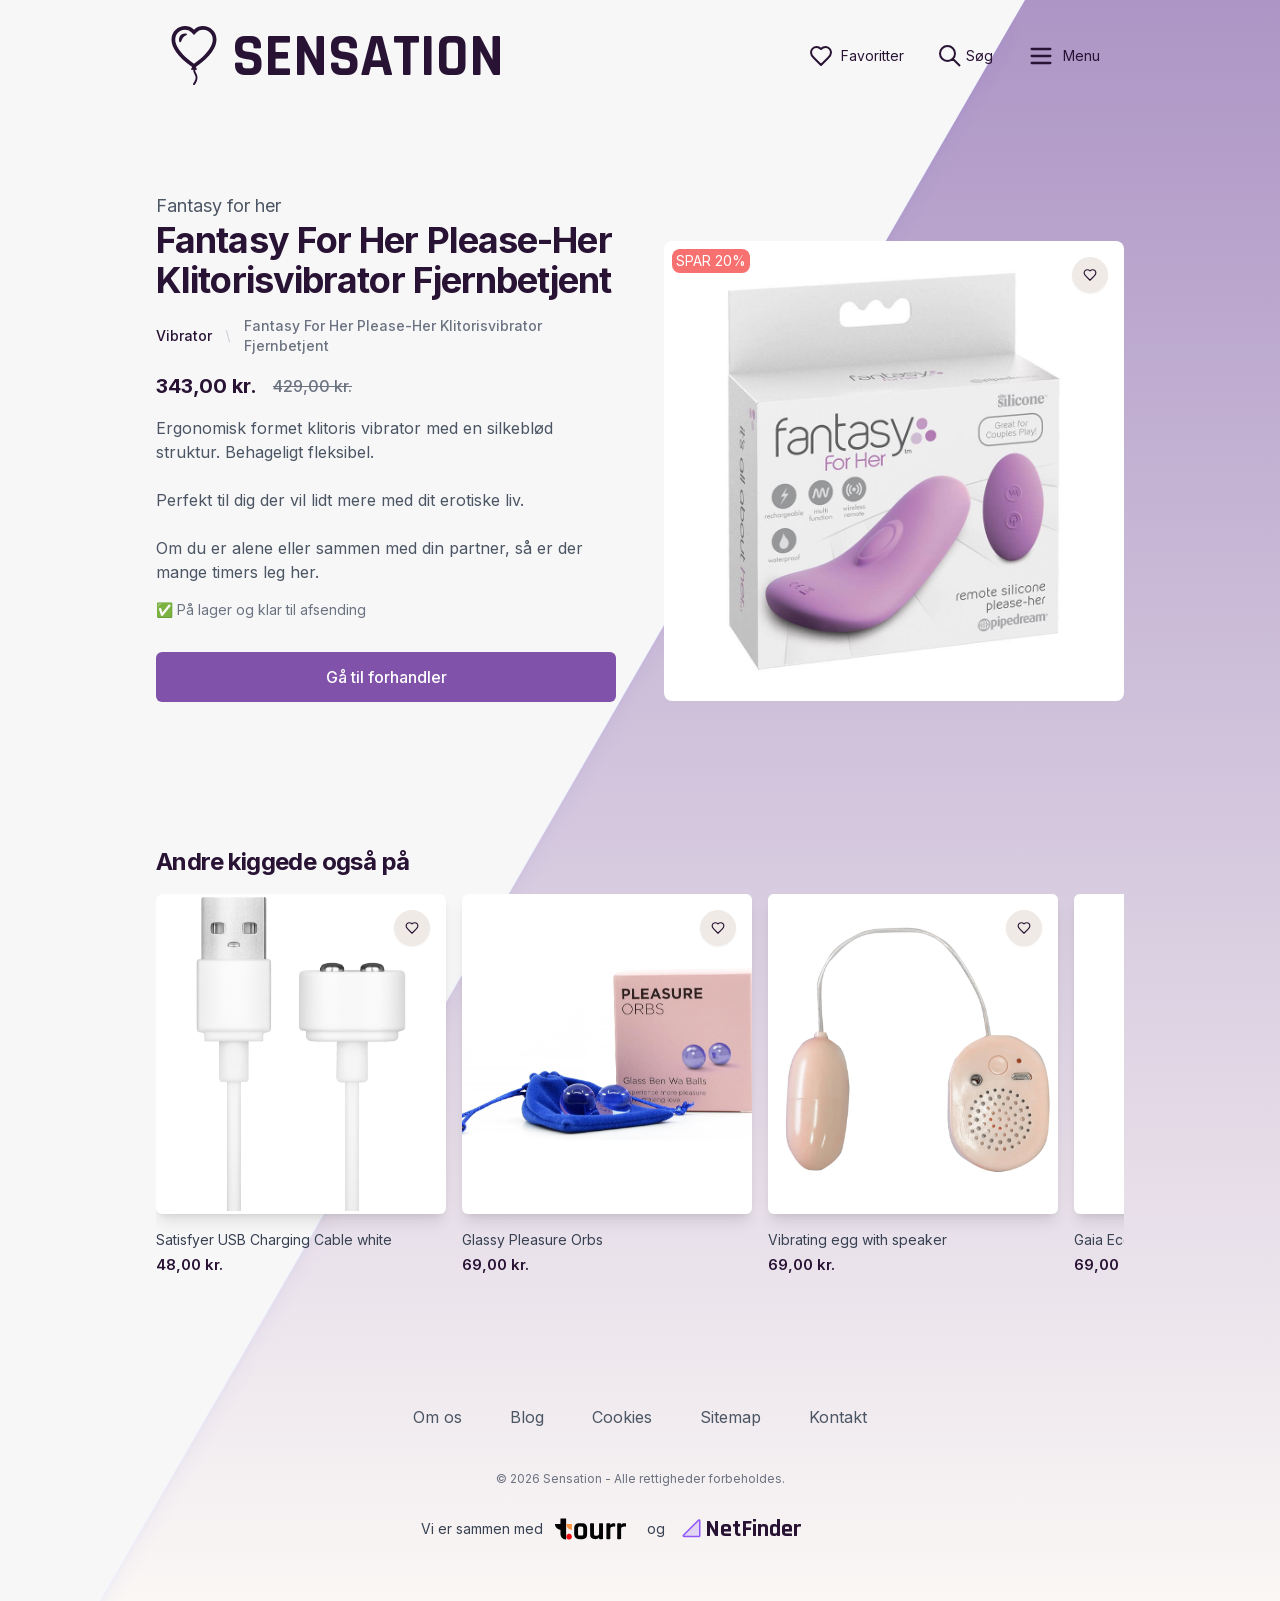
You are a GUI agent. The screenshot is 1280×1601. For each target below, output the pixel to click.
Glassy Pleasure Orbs (532, 1239)
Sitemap (730, 1417)
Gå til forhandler (386, 677)
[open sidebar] (1063, 56)
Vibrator (184, 335)
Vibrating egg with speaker (857, 1239)
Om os (437, 1417)
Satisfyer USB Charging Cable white (274, 1239)
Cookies (622, 1417)
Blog (527, 1417)
